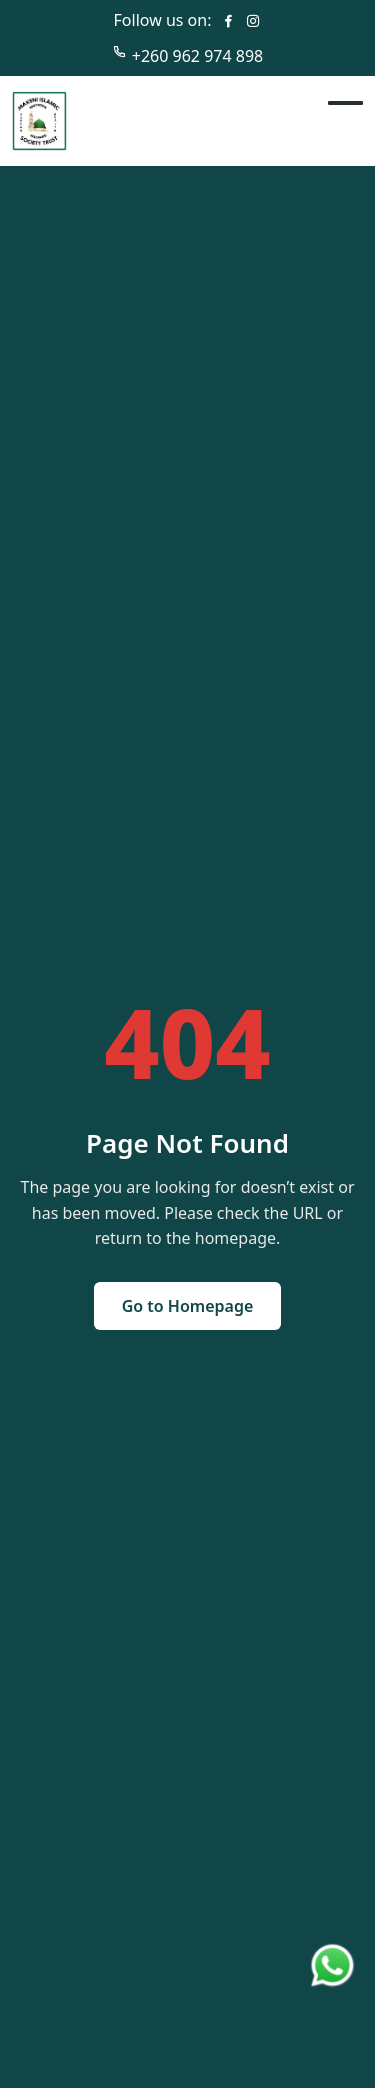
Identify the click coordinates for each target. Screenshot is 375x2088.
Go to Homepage (188, 1306)
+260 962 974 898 (197, 56)
